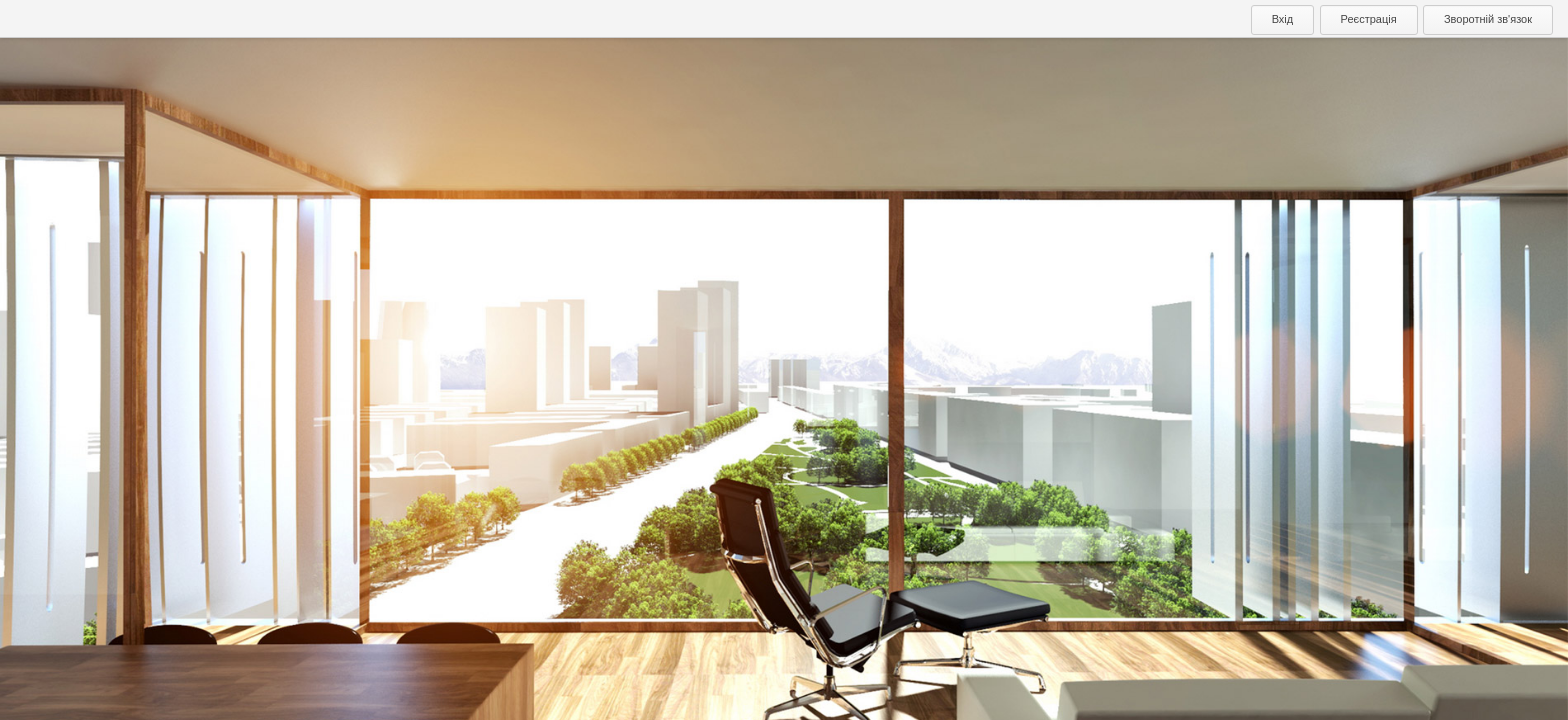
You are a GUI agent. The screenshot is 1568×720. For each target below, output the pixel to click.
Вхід (1283, 19)
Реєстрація (1369, 19)
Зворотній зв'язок (1488, 19)
